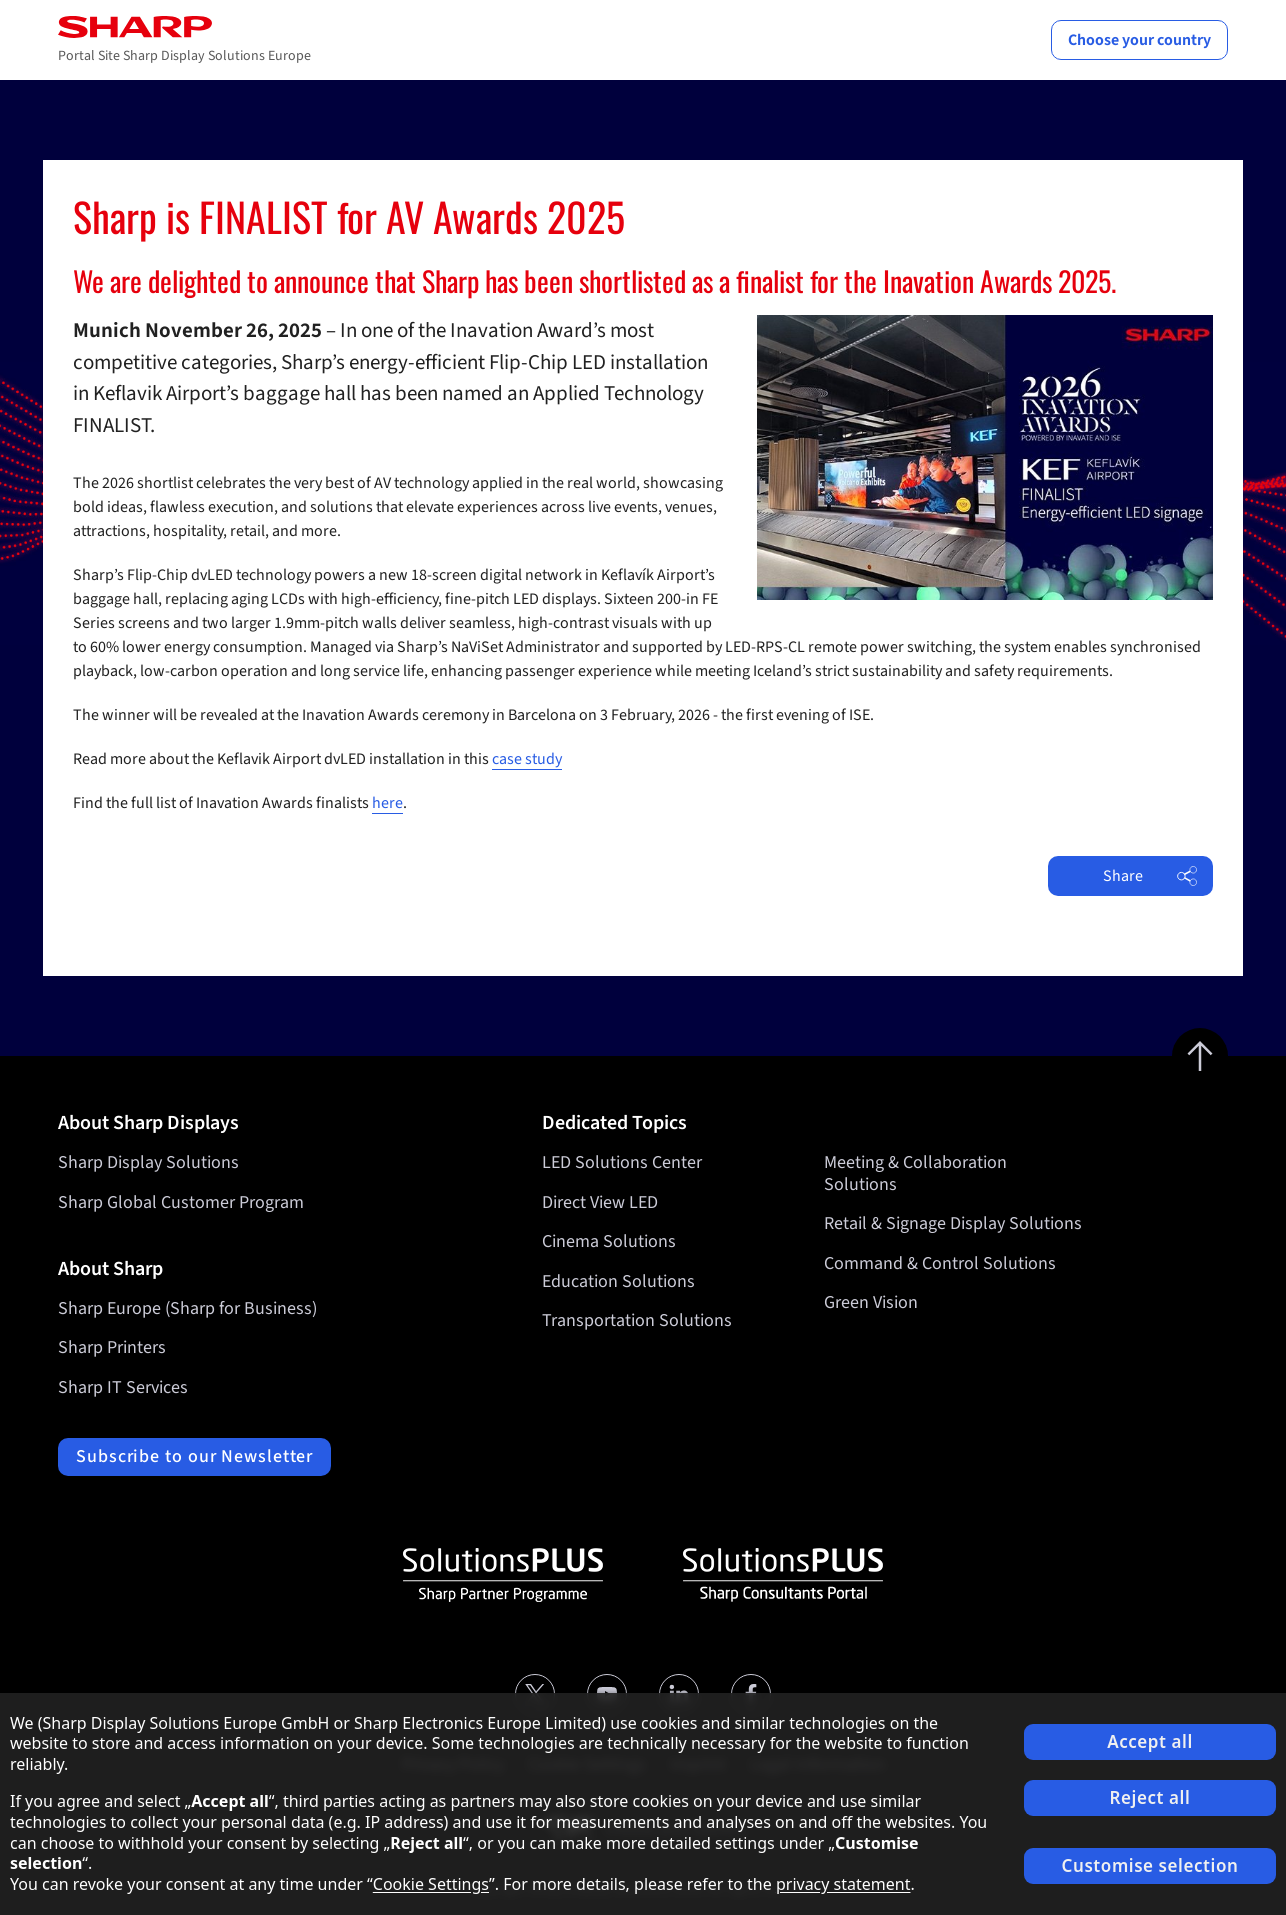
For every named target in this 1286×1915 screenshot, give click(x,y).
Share (1150, 876)
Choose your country (1139, 40)
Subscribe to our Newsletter (194, 1456)
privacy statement (843, 1884)
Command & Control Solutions (940, 1263)
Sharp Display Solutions (148, 1162)
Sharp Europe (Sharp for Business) (187, 1308)
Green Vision (871, 1303)
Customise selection (1150, 1865)
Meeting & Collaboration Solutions (915, 1173)
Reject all (1150, 1797)
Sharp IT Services (123, 1387)
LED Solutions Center (622, 1162)
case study (527, 759)
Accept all (1150, 1741)
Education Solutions (618, 1281)
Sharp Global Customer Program (181, 1202)
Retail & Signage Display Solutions (953, 1224)
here (387, 803)
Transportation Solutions (637, 1321)
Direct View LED (600, 1202)
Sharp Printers (112, 1347)
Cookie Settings (431, 1884)
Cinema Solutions (609, 1242)
